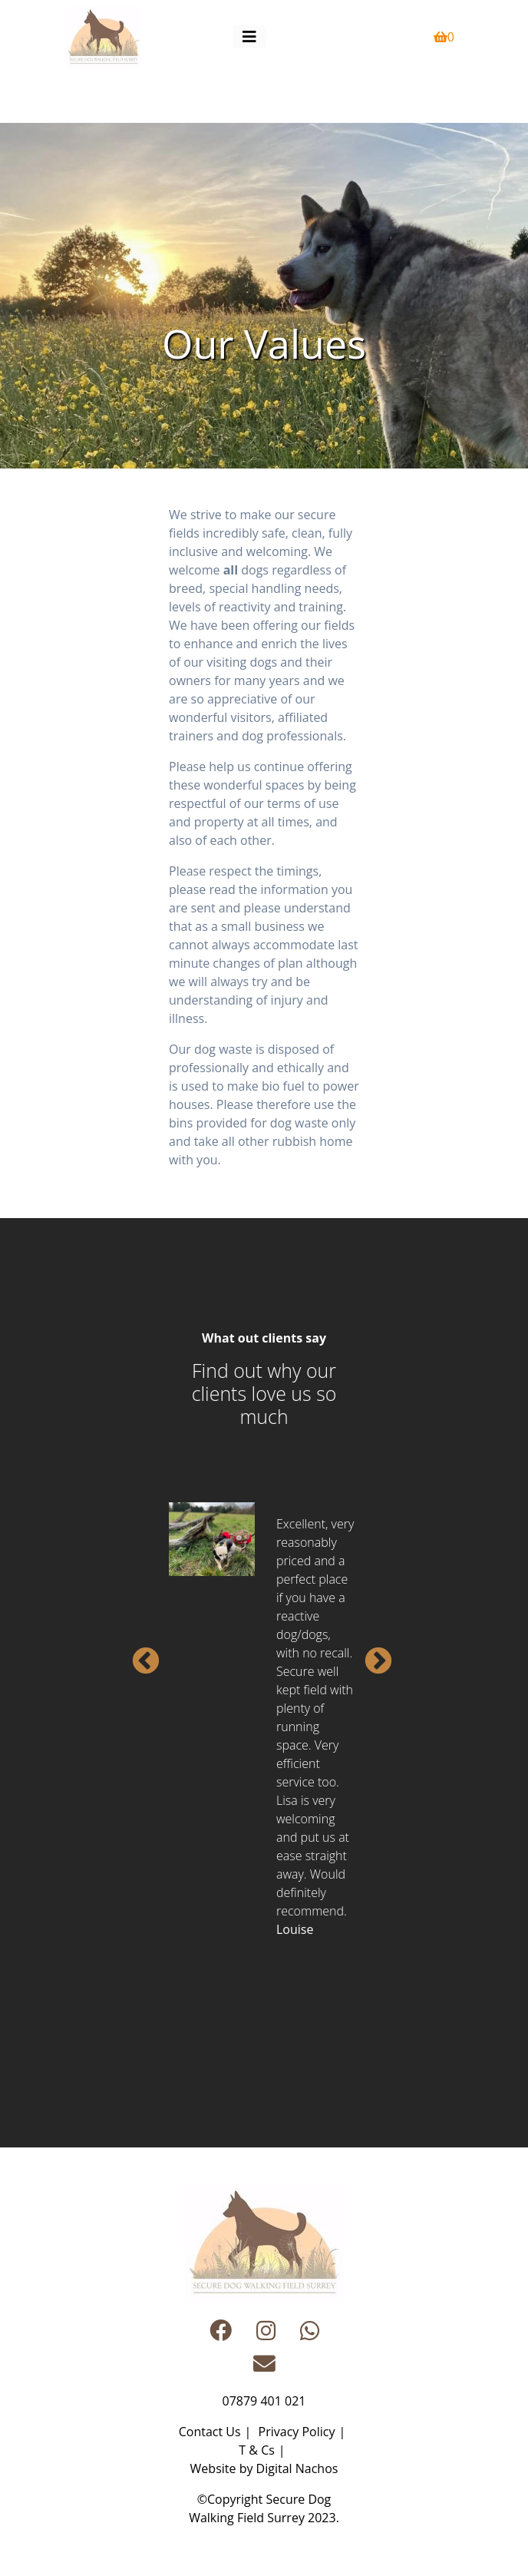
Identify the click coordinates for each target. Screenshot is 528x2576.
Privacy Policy (297, 2431)
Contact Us (210, 2431)
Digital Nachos (297, 2468)
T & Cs (256, 2450)
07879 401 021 (264, 2400)
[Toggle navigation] (249, 36)
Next (370, 1654)
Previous (138, 1654)
